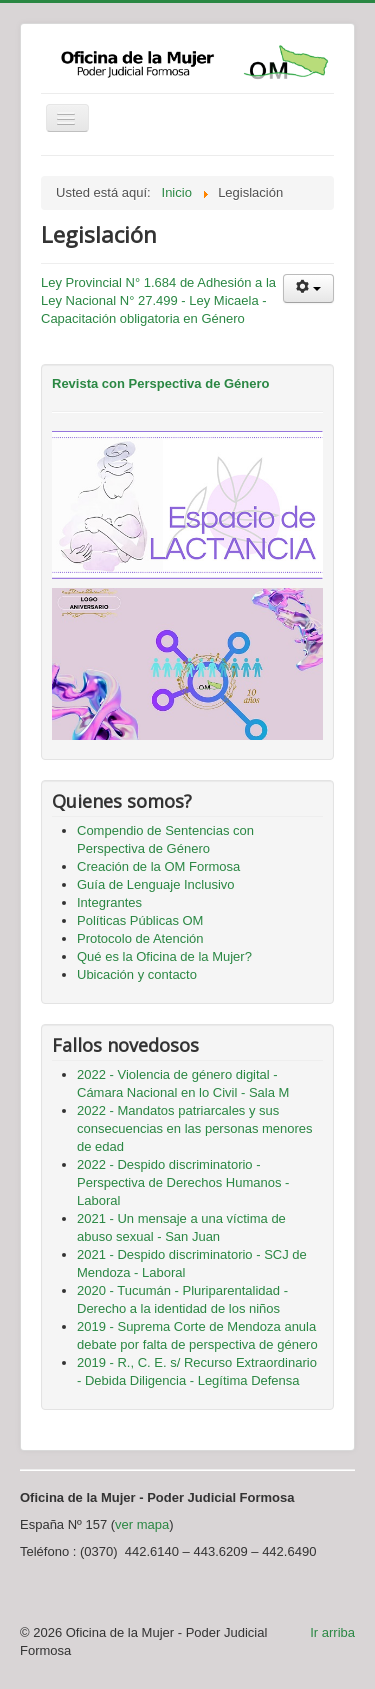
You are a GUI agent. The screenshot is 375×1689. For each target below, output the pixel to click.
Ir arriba (332, 1632)
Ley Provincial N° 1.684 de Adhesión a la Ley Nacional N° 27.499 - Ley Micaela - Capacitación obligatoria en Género (158, 300)
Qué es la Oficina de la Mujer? (164, 956)
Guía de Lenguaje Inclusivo (156, 884)
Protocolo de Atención (140, 938)
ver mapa (142, 1524)
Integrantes (109, 902)
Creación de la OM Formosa (158, 866)
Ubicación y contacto (137, 974)
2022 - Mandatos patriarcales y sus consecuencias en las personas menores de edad (195, 1128)
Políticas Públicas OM (140, 920)
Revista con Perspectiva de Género (160, 383)
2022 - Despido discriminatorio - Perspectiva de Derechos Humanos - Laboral (183, 1182)
